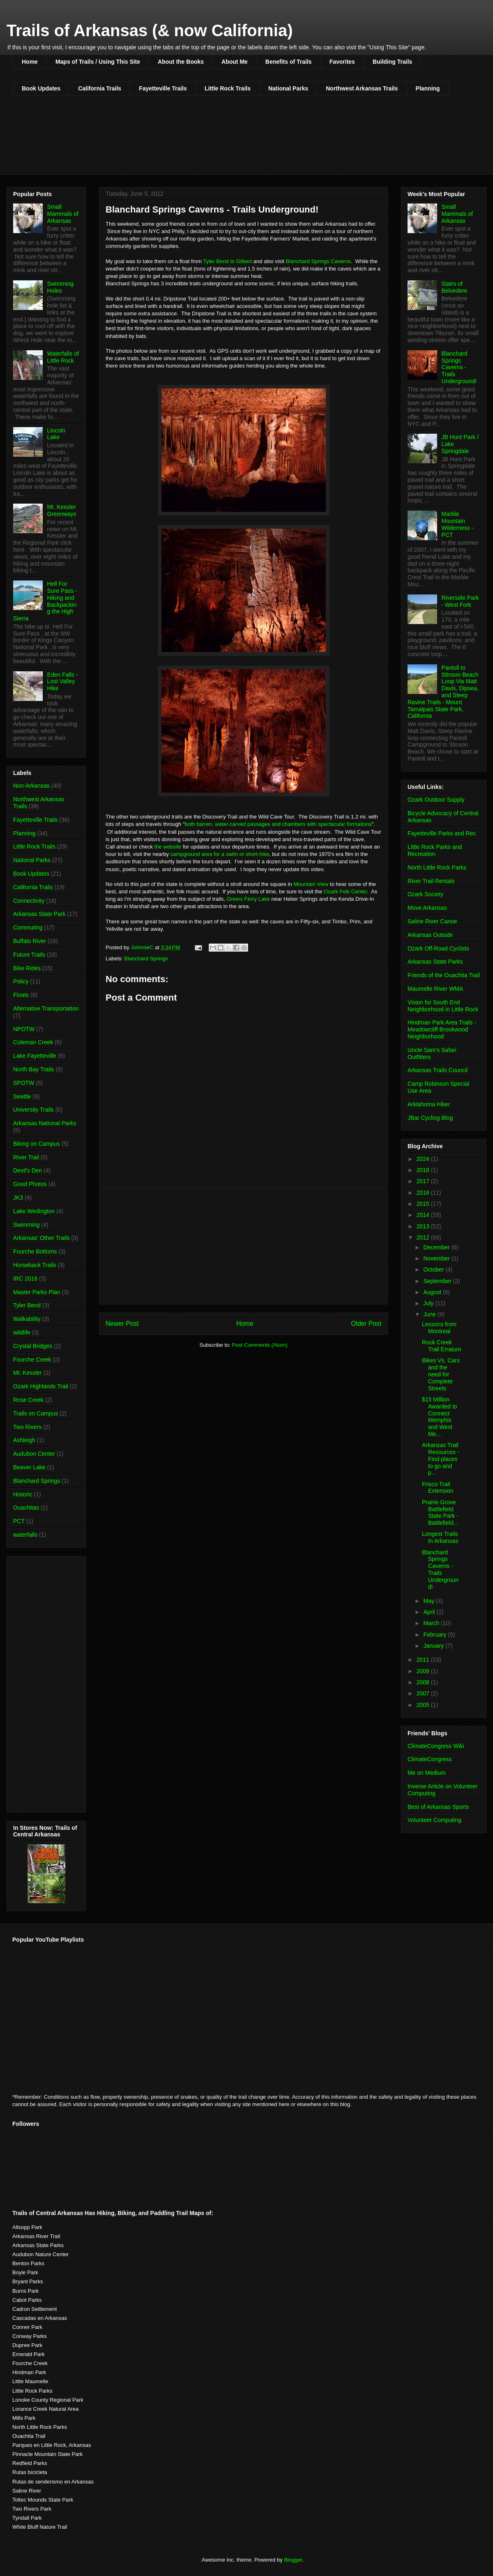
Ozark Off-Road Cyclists (438, 948)
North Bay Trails (33, 1069)
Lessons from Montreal (439, 1327)
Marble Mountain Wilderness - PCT (458, 524)
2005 (424, 1705)
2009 (424, 1671)
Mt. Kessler (27, 1372)
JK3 (18, 1197)
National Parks (288, 88)
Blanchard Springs (146, 958)
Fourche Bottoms (35, 1251)
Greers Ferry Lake (248, 899)
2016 (424, 1192)
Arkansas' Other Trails (41, 1238)
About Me (234, 61)
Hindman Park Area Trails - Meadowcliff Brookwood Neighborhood (442, 1029)
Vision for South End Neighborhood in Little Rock (443, 1006)
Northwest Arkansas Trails (362, 88)
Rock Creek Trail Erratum (441, 1346)
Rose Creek (28, 1400)
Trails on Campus (35, 1413)
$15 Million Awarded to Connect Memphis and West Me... (439, 1416)
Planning (428, 88)
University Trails (33, 1109)
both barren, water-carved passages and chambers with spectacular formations (278, 824)
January (434, 1645)
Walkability (26, 1319)
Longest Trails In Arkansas (440, 1537)
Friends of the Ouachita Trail (444, 975)
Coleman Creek (33, 1042)
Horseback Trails (34, 1265)
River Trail (26, 1157)
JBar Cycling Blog (430, 1118)
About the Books (181, 61)
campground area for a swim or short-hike (219, 854)
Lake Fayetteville (34, 1055)
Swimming (26, 1224)
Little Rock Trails (228, 88)
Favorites (342, 61)
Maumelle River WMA (435, 988)
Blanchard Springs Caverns (318, 261)
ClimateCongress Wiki (436, 1746)
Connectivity (28, 900)
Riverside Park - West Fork (460, 601)
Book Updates (41, 88)
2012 (424, 1237)
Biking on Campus (36, 1143)
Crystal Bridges (32, 1346)
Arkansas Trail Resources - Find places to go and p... (440, 1459)
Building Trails (392, 61)
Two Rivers (27, 1427)
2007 (424, 1693)
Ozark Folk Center (345, 891)
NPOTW (24, 1029)
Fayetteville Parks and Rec (442, 833)
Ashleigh (24, 1440)
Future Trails (29, 954)
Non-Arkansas (31, 785)
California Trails (99, 88)
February (435, 1634)
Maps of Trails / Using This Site (97, 61)
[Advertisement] (243, 1246)
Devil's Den (27, 1170)
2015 (424, 1203)
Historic (22, 1494)
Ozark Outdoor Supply (436, 799)
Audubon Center (34, 1453)
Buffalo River (29, 941)
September (438, 1281)
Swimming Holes (60, 287)
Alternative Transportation (46, 1008)
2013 (424, 1226)
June (430, 1314)
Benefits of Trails (288, 61)
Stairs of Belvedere (455, 287)
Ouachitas (26, 1507)
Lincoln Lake (56, 434)
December (437, 1247)
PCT (19, 1521)
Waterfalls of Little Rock (63, 357)
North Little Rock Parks (437, 867)
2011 (424, 1659)
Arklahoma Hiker (429, 1104)
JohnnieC (143, 947)
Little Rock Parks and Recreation (435, 850)
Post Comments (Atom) (260, 1345)
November (437, 1258)
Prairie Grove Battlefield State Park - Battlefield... (440, 1512)
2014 (424, 1215)
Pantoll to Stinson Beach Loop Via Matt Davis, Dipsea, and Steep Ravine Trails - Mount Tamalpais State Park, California (443, 691)
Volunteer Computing (434, 1820)
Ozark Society (425, 894)
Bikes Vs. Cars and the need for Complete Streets (441, 1374)
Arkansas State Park (39, 914)
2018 (424, 1170)
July (429, 1303)
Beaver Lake (29, 1467)
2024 (424, 1159)
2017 (424, 1181)
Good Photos (30, 1184)
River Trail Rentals (431, 881)
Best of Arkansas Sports (438, 1807)
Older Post (366, 1323)
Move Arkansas (427, 907)
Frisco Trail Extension (437, 1487)
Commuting (28, 927)
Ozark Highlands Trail (40, 1386)
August (432, 1292)
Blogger (293, 2560)
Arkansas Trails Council (438, 1070)
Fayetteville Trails (163, 88)
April (429, 1612)
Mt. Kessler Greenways (61, 510)
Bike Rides (27, 968)
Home (30, 61)
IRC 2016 (25, 1278)
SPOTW (23, 1083)
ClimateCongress (430, 1759)
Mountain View (310, 884)
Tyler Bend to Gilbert (227, 261)
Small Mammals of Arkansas (62, 213)
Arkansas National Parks (44, 1123)
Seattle (22, 1096)
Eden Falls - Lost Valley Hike (62, 681)
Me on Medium (427, 1772)
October (434, 1269)
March (432, 1623)
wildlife (21, 1332)
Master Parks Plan (36, 1292)
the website (168, 847)
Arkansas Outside (430, 935)
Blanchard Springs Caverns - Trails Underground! (459, 367)
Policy (20, 981)
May (429, 1601)
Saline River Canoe (432, 921)
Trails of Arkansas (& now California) (150, 30)
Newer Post (122, 1323)
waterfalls (25, 1534)
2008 (424, 1682)
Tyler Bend (27, 1305)
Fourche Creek (32, 1359)
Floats (21, 995)
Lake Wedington (34, 1211)
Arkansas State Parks (435, 961)
